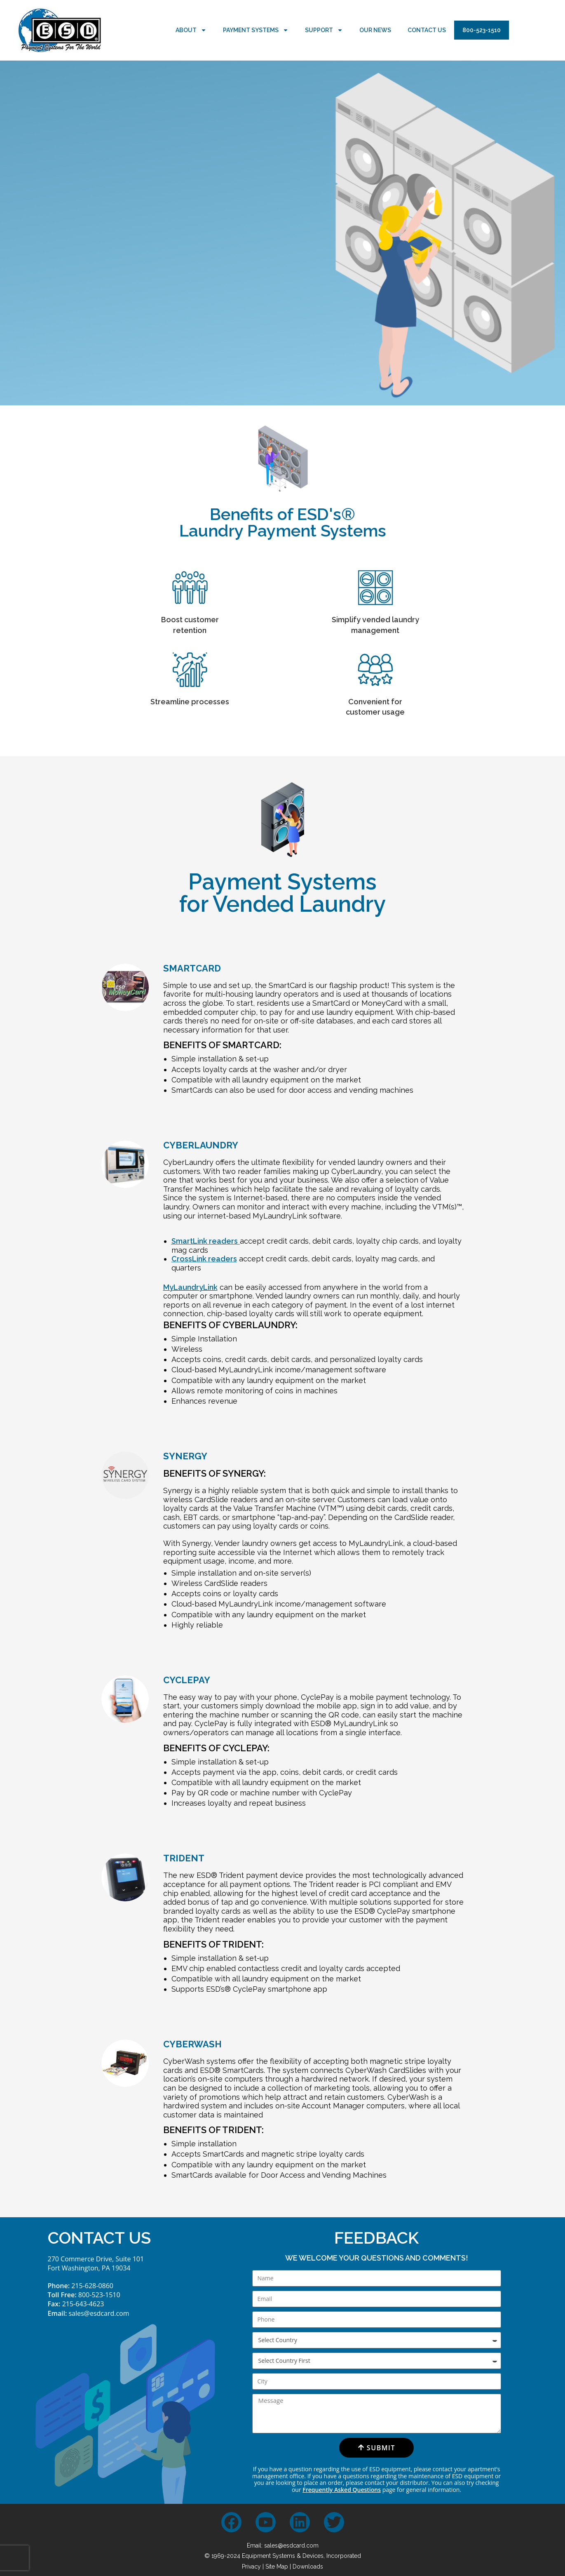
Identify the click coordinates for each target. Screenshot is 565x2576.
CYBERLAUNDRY (200, 1145)
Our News (375, 30)
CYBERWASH (192, 2044)
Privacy (251, 2566)
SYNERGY (185, 1456)
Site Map (276, 2566)
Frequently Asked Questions (341, 2490)
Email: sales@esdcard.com (283, 2545)
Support (324, 30)
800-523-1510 (481, 30)
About (191, 30)
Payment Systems (255, 30)
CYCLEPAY (186, 1680)
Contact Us (427, 30)
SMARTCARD (192, 968)
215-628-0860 (92, 2285)
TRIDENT (183, 1858)
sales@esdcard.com (98, 2313)
